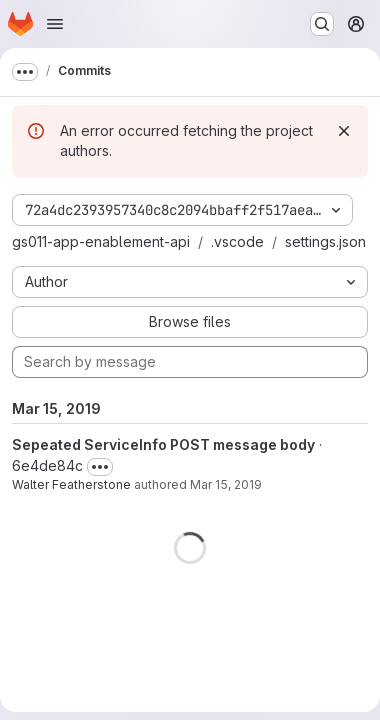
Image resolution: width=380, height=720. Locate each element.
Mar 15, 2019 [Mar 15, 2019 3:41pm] (226, 484)
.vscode (237, 241)
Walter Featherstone (71, 484)
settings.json (325, 241)
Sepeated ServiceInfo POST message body (163, 444)
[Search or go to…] (322, 24)
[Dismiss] (344, 131)
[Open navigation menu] (55, 24)
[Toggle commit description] (100, 467)
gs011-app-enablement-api (101, 241)
